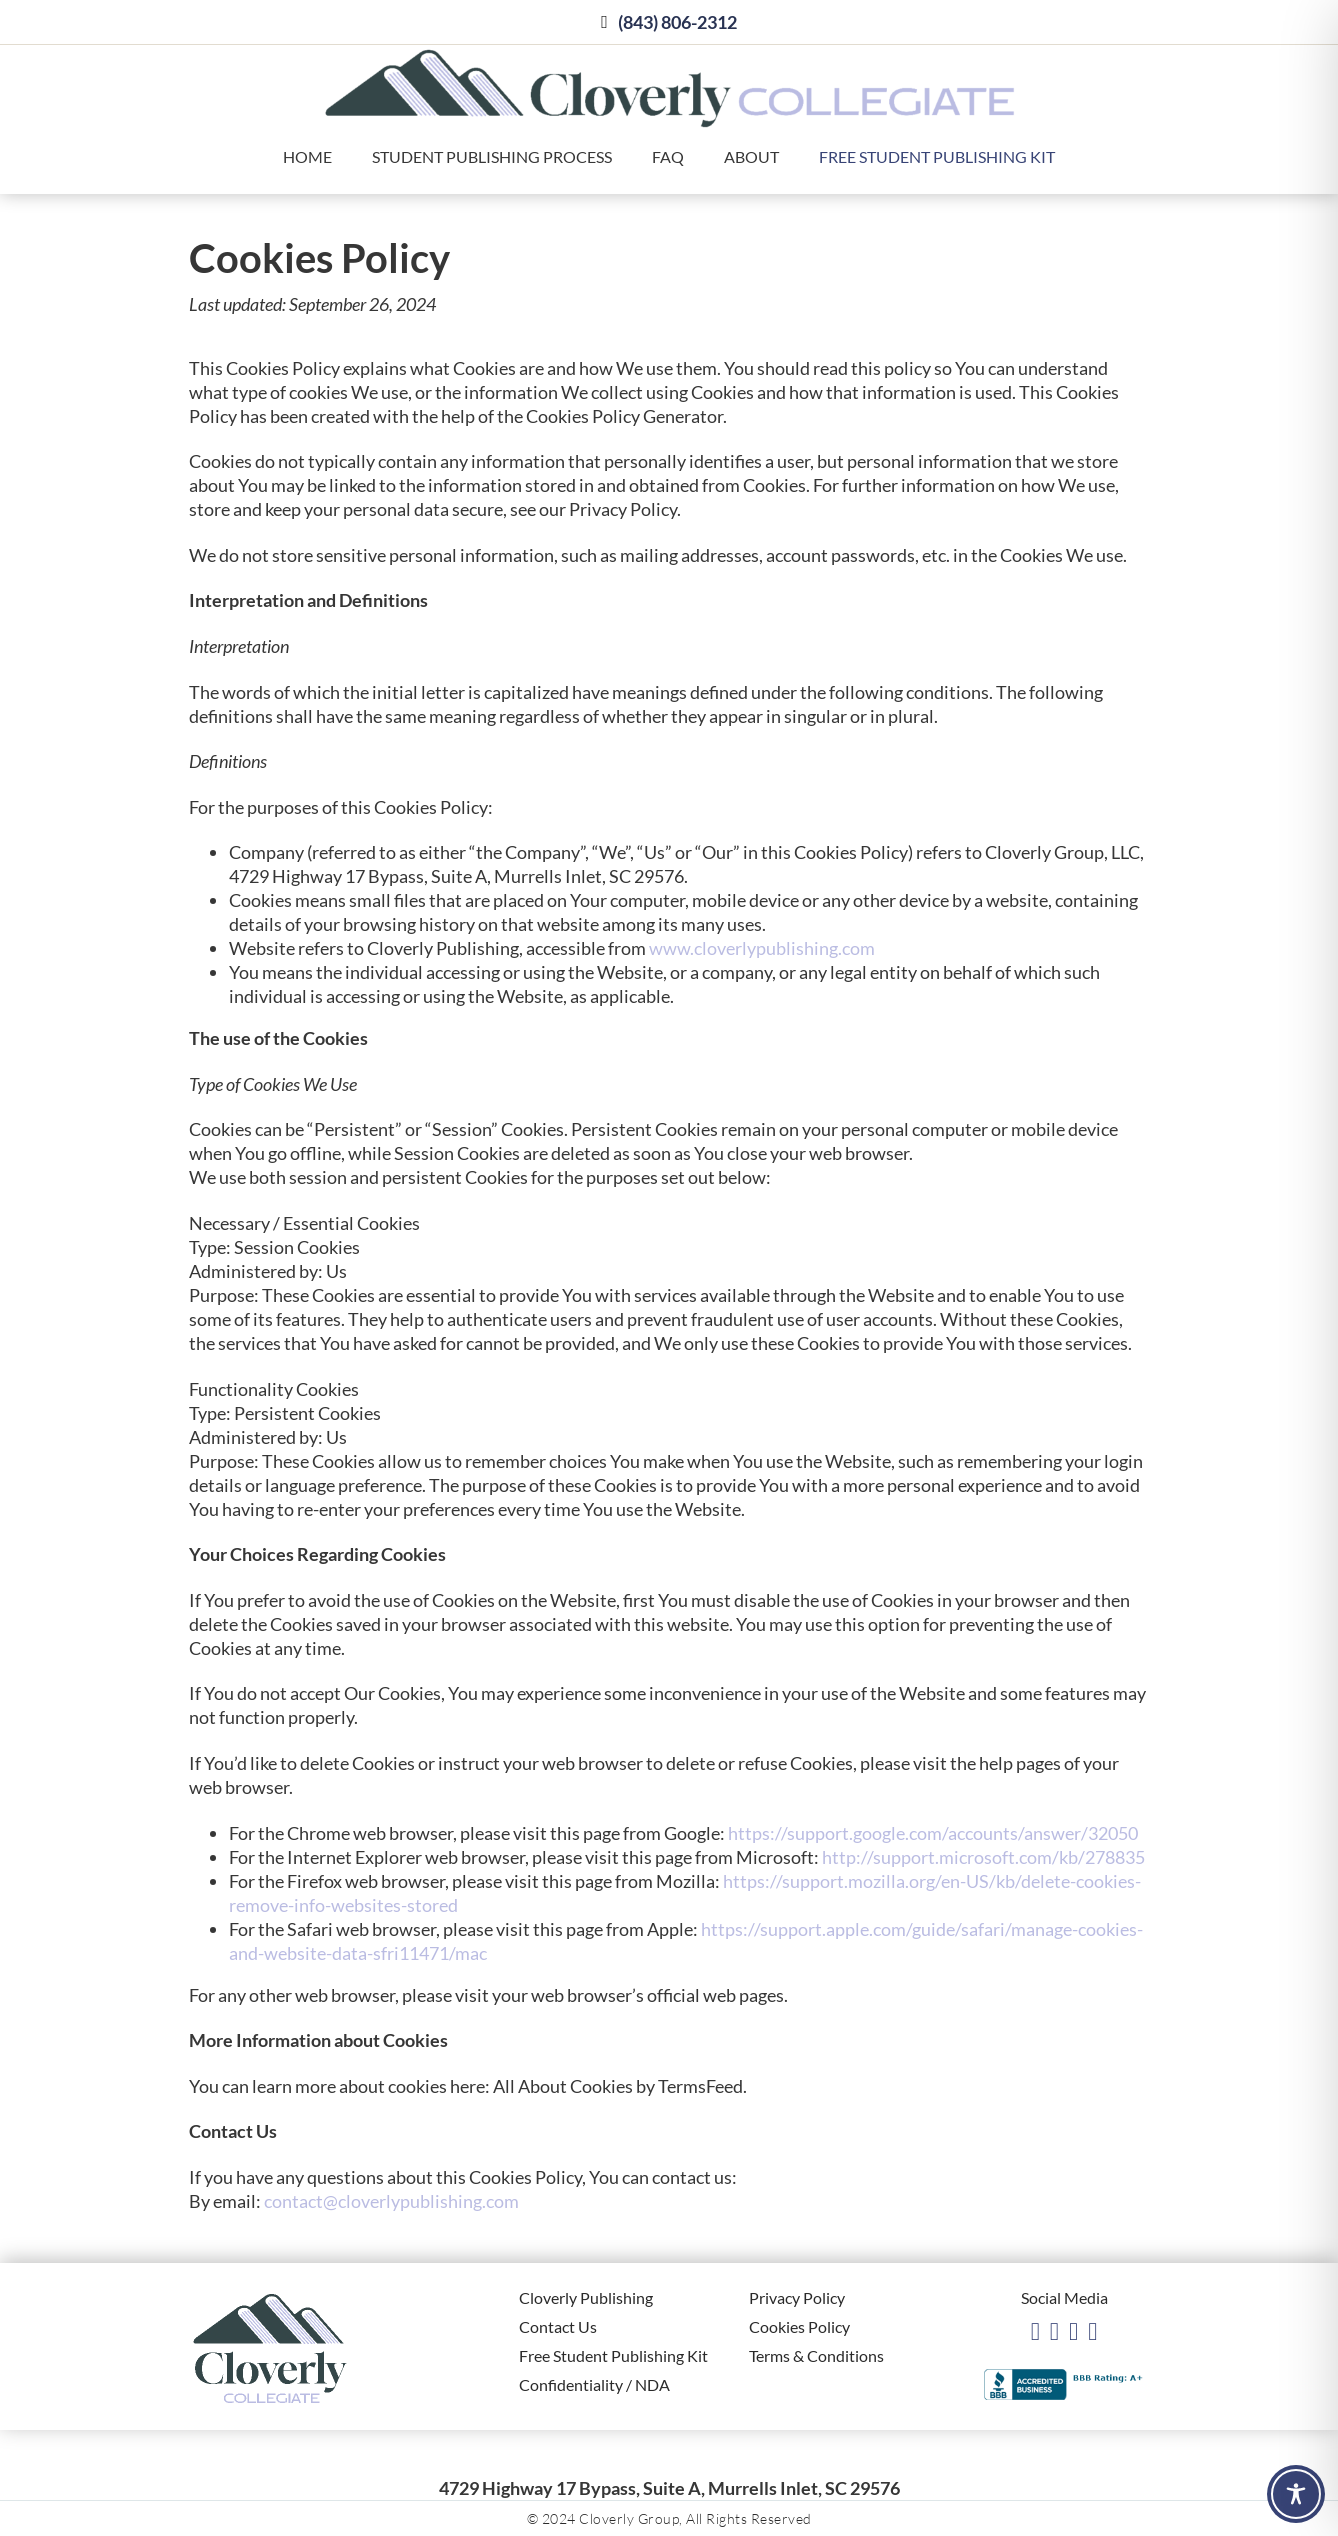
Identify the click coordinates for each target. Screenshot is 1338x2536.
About (751, 156)
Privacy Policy (797, 2297)
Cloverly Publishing (586, 2297)
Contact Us (558, 2326)
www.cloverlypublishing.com (762, 948)
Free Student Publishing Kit (937, 156)
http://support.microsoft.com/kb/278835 (983, 1857)
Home (307, 156)
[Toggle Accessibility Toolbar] (1296, 2494)
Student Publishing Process (492, 156)
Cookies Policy (799, 2326)
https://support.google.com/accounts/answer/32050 (933, 1833)
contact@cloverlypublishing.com (391, 2201)
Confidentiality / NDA (594, 2384)
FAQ (668, 156)
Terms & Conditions (816, 2355)
